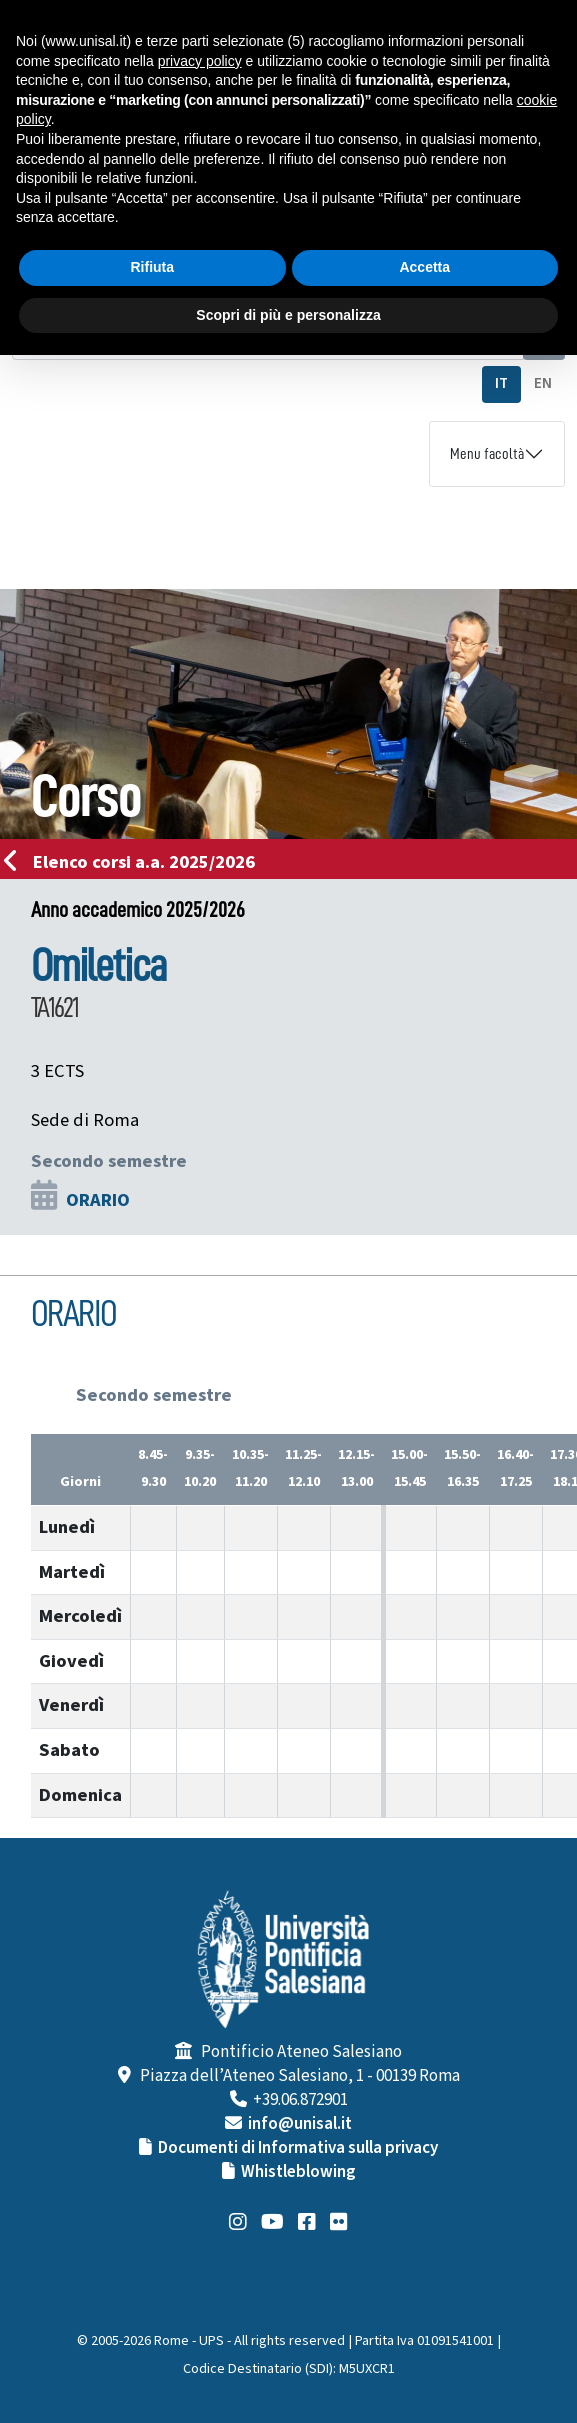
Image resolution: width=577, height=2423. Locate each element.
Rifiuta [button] (152, 267)
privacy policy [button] (200, 61)
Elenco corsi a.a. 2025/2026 (135, 862)
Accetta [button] (424, 267)
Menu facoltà (487, 454)
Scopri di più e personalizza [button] (288, 315)
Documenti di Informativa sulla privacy (298, 2148)
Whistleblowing (298, 2172)
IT (501, 383)
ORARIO (98, 1200)
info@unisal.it (300, 2124)
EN (543, 383)
